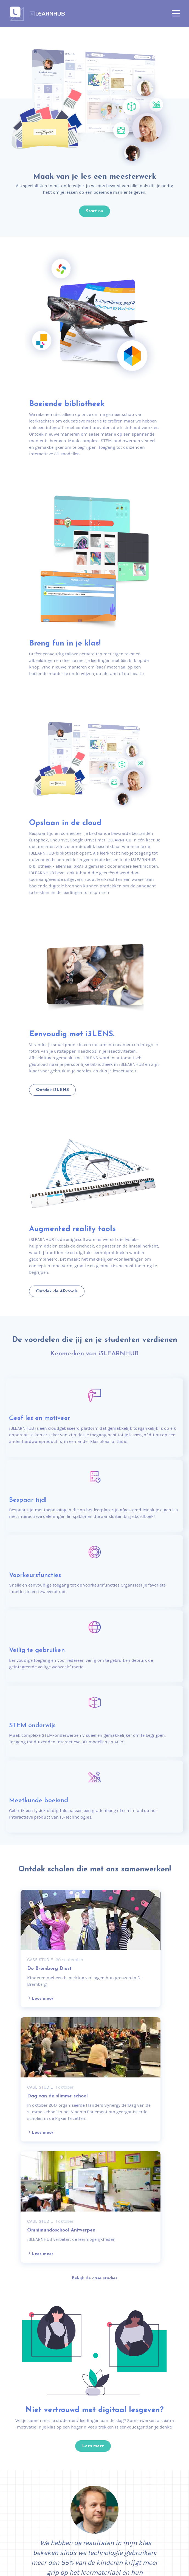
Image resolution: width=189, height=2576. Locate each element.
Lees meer (40, 1998)
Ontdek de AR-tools (57, 1291)
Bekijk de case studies (94, 2278)
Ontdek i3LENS (52, 1090)
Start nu (94, 211)
